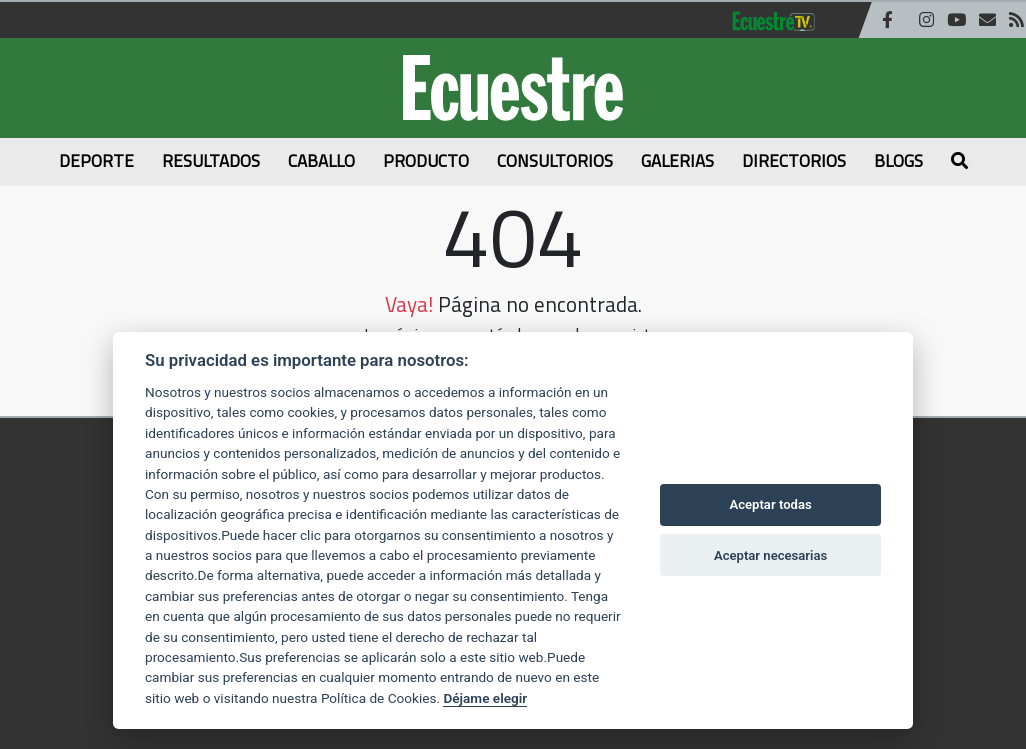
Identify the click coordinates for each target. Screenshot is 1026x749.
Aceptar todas (770, 504)
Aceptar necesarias (770, 555)
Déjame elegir (485, 698)
